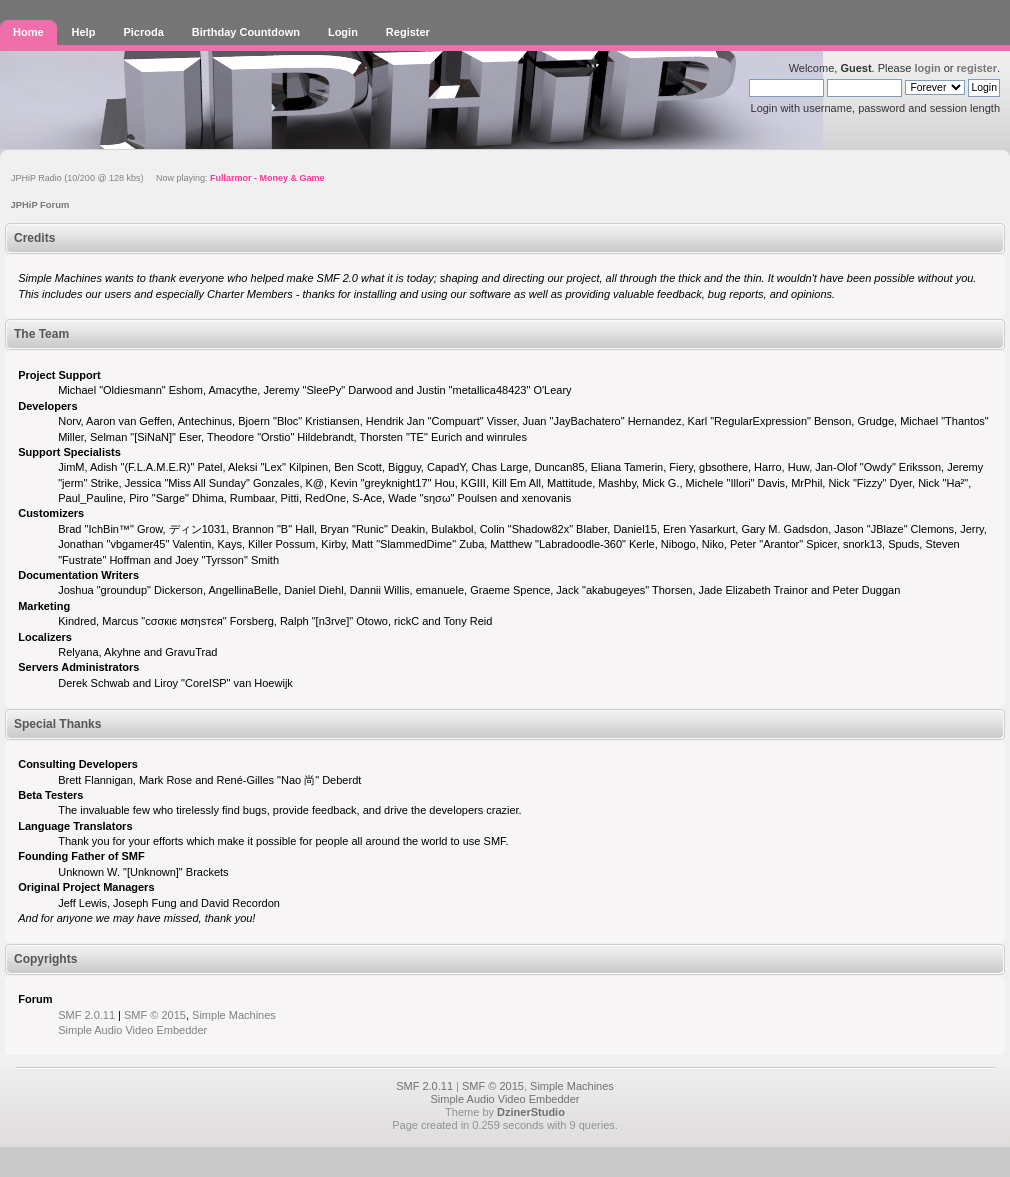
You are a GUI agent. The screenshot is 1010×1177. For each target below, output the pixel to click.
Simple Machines (234, 1015)
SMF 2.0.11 (86, 1015)
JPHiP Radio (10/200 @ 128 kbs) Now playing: (168, 178)
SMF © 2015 (155, 1015)
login (927, 68)
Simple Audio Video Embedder (132, 1030)
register (977, 68)
